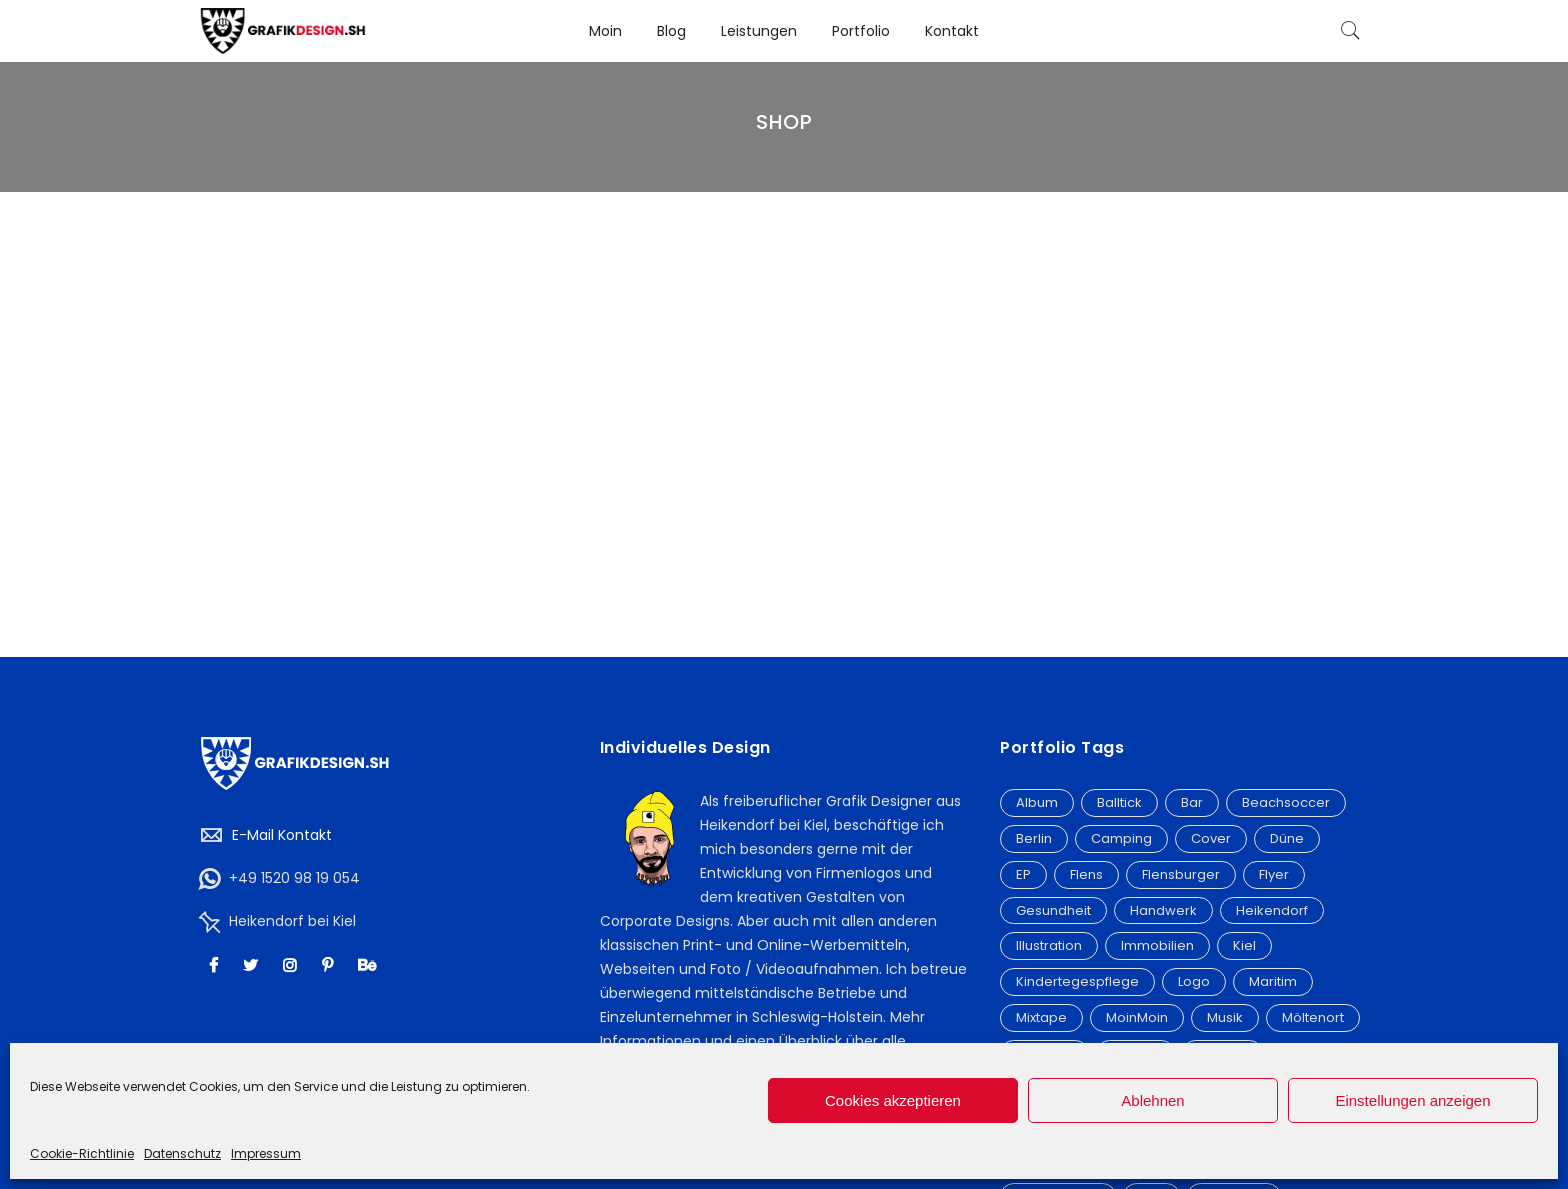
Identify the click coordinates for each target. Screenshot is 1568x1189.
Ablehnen (1152, 1100)
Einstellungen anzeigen (1412, 1100)
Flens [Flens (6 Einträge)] (1086, 874)
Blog (671, 31)
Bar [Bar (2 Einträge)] (1192, 802)
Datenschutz (182, 1153)
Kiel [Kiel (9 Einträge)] (1244, 945)
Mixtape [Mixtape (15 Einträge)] (1041, 1017)
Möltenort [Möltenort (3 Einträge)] (1313, 1017)
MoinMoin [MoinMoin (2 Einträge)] (1137, 1017)
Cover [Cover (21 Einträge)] (1211, 838)
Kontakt (952, 31)
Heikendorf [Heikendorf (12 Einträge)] (1272, 910)
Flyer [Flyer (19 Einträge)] (1274, 874)
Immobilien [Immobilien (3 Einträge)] (1157, 945)
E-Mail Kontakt (282, 835)
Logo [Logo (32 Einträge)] (1194, 981)
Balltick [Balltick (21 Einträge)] (1119, 802)
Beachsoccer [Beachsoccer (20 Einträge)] (1286, 802)
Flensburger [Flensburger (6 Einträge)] (1181, 874)
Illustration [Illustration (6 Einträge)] (1049, 945)
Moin (605, 31)
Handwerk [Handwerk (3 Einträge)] (1163, 910)
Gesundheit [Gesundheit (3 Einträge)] (1053, 910)
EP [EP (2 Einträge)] (1023, 874)
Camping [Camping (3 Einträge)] (1121, 838)
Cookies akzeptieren (893, 1100)
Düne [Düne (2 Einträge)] (1287, 838)
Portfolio (861, 31)
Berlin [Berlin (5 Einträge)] (1034, 838)
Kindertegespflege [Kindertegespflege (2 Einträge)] (1077, 981)
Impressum (266, 1153)
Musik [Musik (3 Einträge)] (1225, 1017)
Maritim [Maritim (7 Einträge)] (1273, 981)
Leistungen (759, 31)
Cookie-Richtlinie (82, 1153)
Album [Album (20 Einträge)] (1037, 802)
